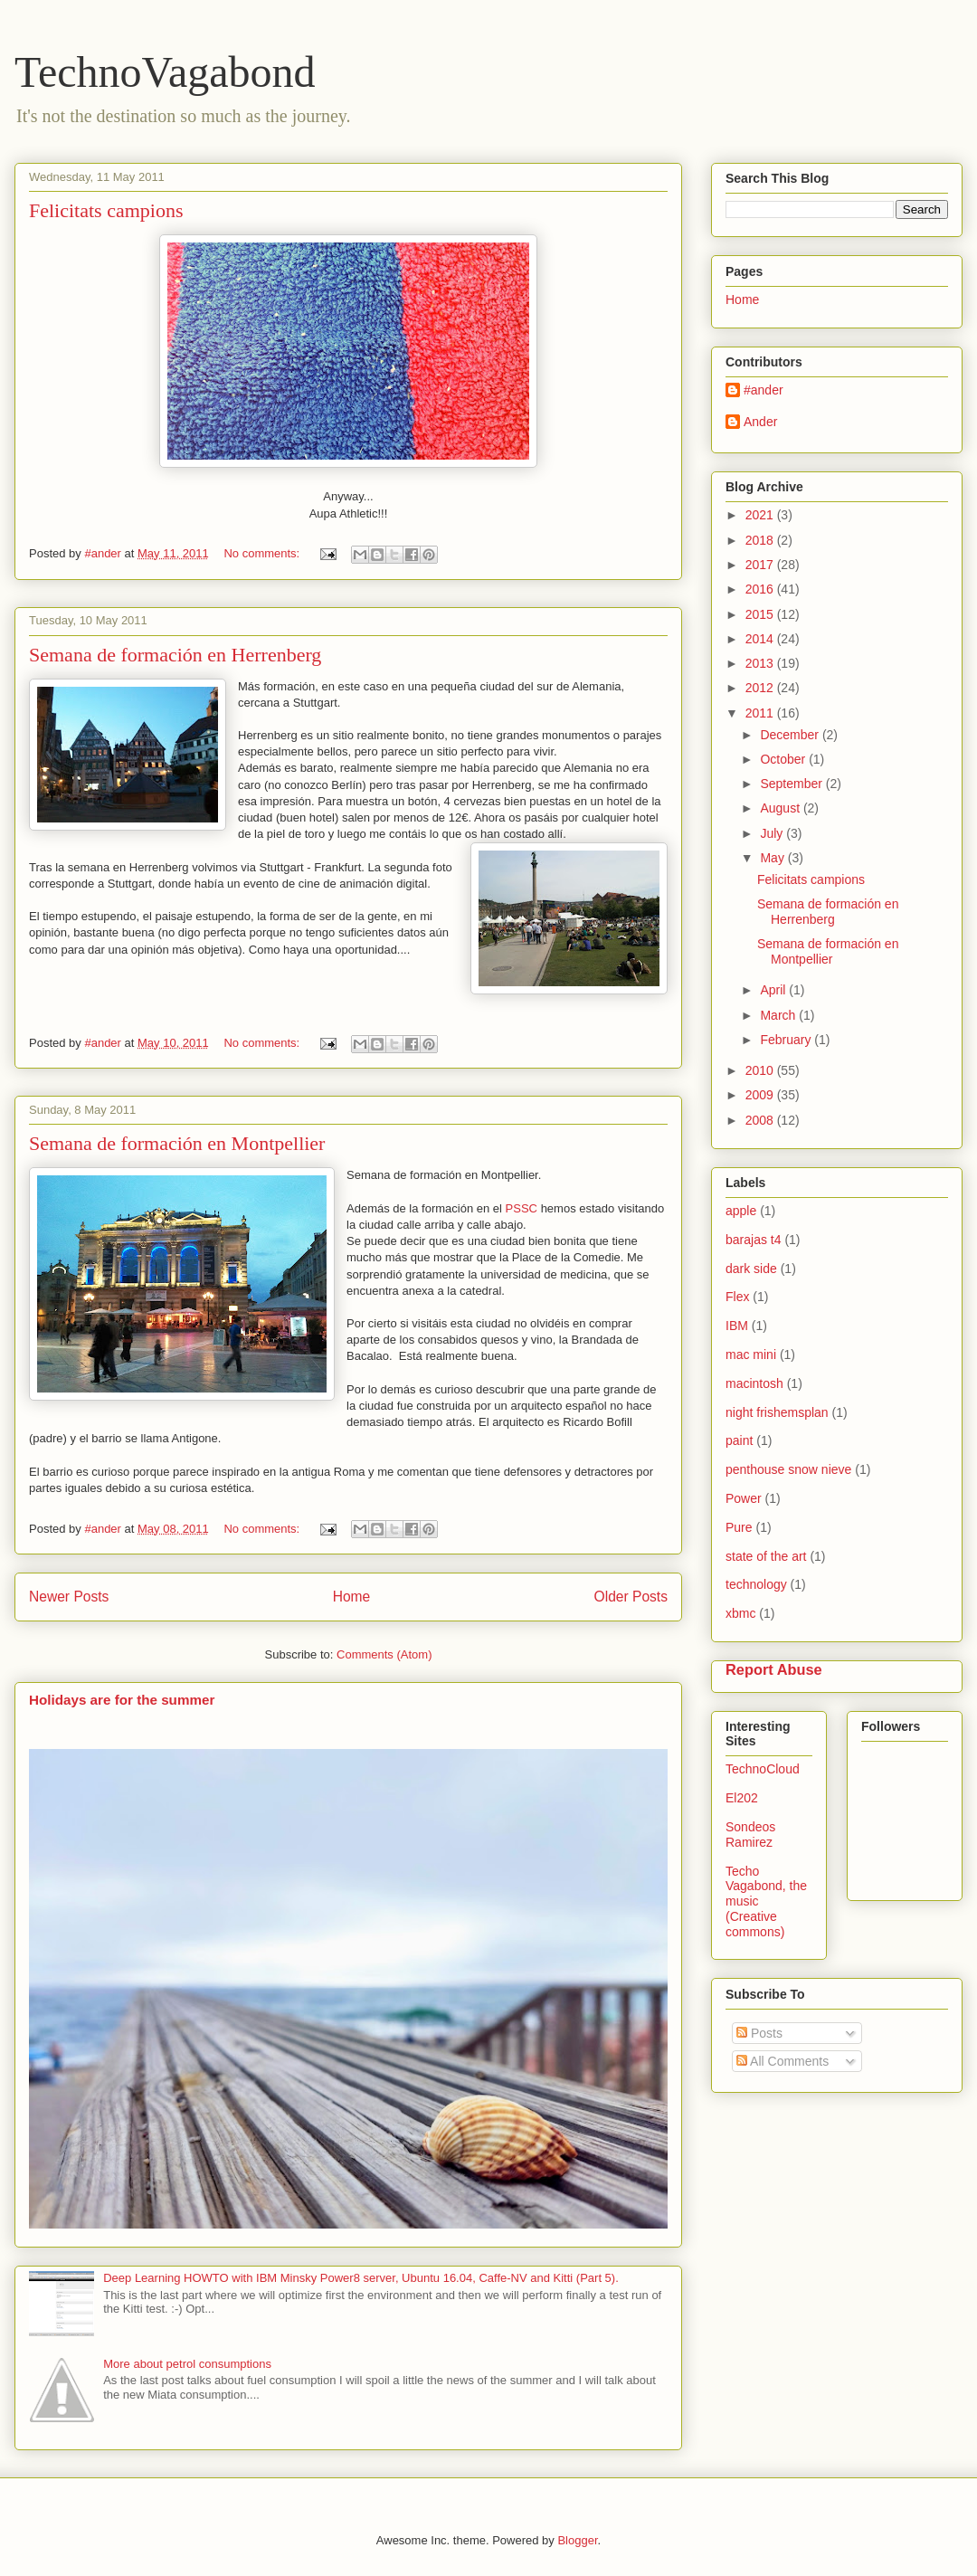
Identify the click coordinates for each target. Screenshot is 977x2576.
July (773, 833)
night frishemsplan (777, 1412)
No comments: (262, 553)
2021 (761, 515)
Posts (759, 2033)
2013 (761, 663)
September (792, 783)
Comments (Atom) (384, 1654)
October (784, 759)
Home (352, 1596)
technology (756, 1584)
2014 (761, 639)
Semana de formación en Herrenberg (175, 654)
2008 (761, 1120)
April (774, 990)
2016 (761, 589)
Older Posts (631, 1596)
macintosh (754, 1383)
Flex (737, 1296)
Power (744, 1498)
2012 (761, 687)
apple (741, 1210)
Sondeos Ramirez (750, 1834)
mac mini (751, 1354)
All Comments (782, 2061)
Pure (739, 1527)
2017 (761, 564)
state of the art (766, 1556)
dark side (751, 1268)
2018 (761, 540)
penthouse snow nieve (788, 1469)
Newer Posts (69, 1596)
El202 (742, 1798)
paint (739, 1440)
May (773, 858)
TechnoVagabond (165, 72)
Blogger (577, 2540)
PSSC (523, 1208)
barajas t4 (753, 1239)
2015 (761, 614)
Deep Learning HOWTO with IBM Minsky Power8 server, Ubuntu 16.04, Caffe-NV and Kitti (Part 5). (361, 2278)
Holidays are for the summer (121, 1699)
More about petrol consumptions (187, 2364)
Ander (760, 421)
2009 (761, 1095)
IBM (737, 1325)
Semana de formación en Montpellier (177, 1143)
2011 (761, 713)
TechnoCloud (763, 1769)
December (790, 734)
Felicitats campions (106, 210)
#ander (763, 390)
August (781, 808)
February (787, 1039)
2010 (761, 1070)
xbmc (740, 1613)
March (779, 1015)
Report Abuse (774, 1669)
